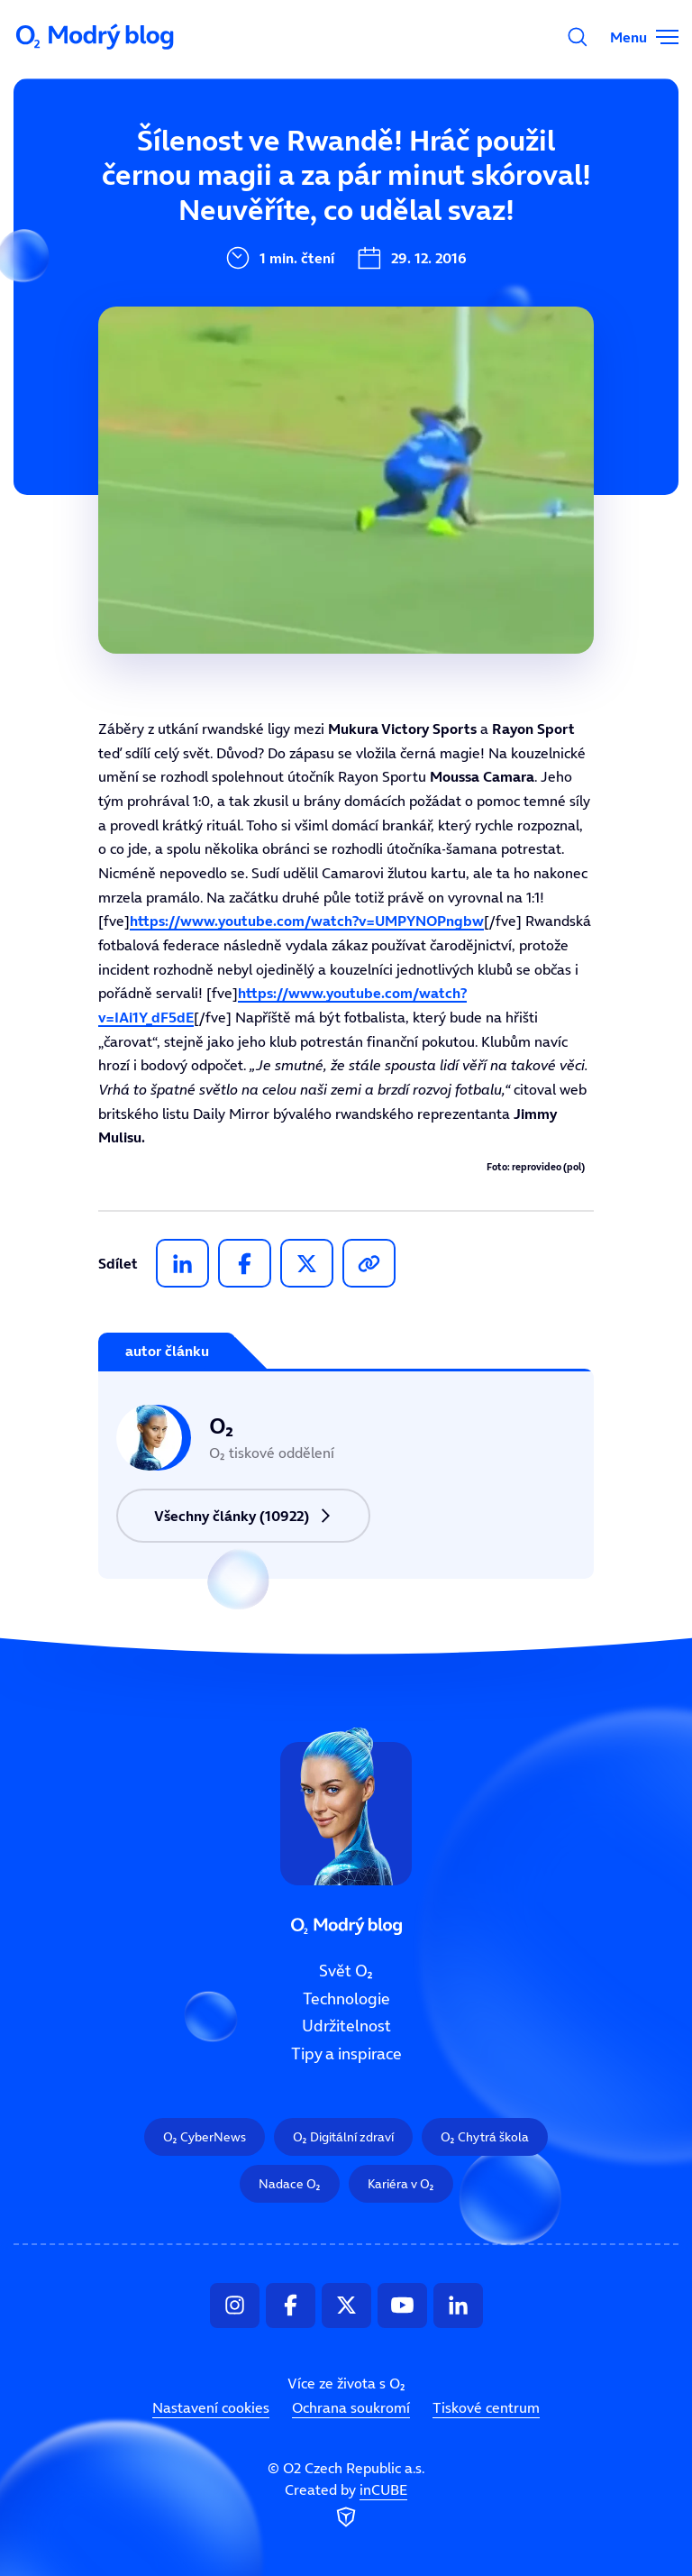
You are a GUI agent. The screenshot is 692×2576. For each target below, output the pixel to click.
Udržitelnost (346, 2026)
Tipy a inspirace (346, 2054)
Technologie (346, 1998)
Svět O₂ (346, 1971)
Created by (346, 2505)
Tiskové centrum (486, 2407)
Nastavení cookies (210, 2407)
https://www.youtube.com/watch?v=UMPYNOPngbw (307, 920)
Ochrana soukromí (351, 2407)
